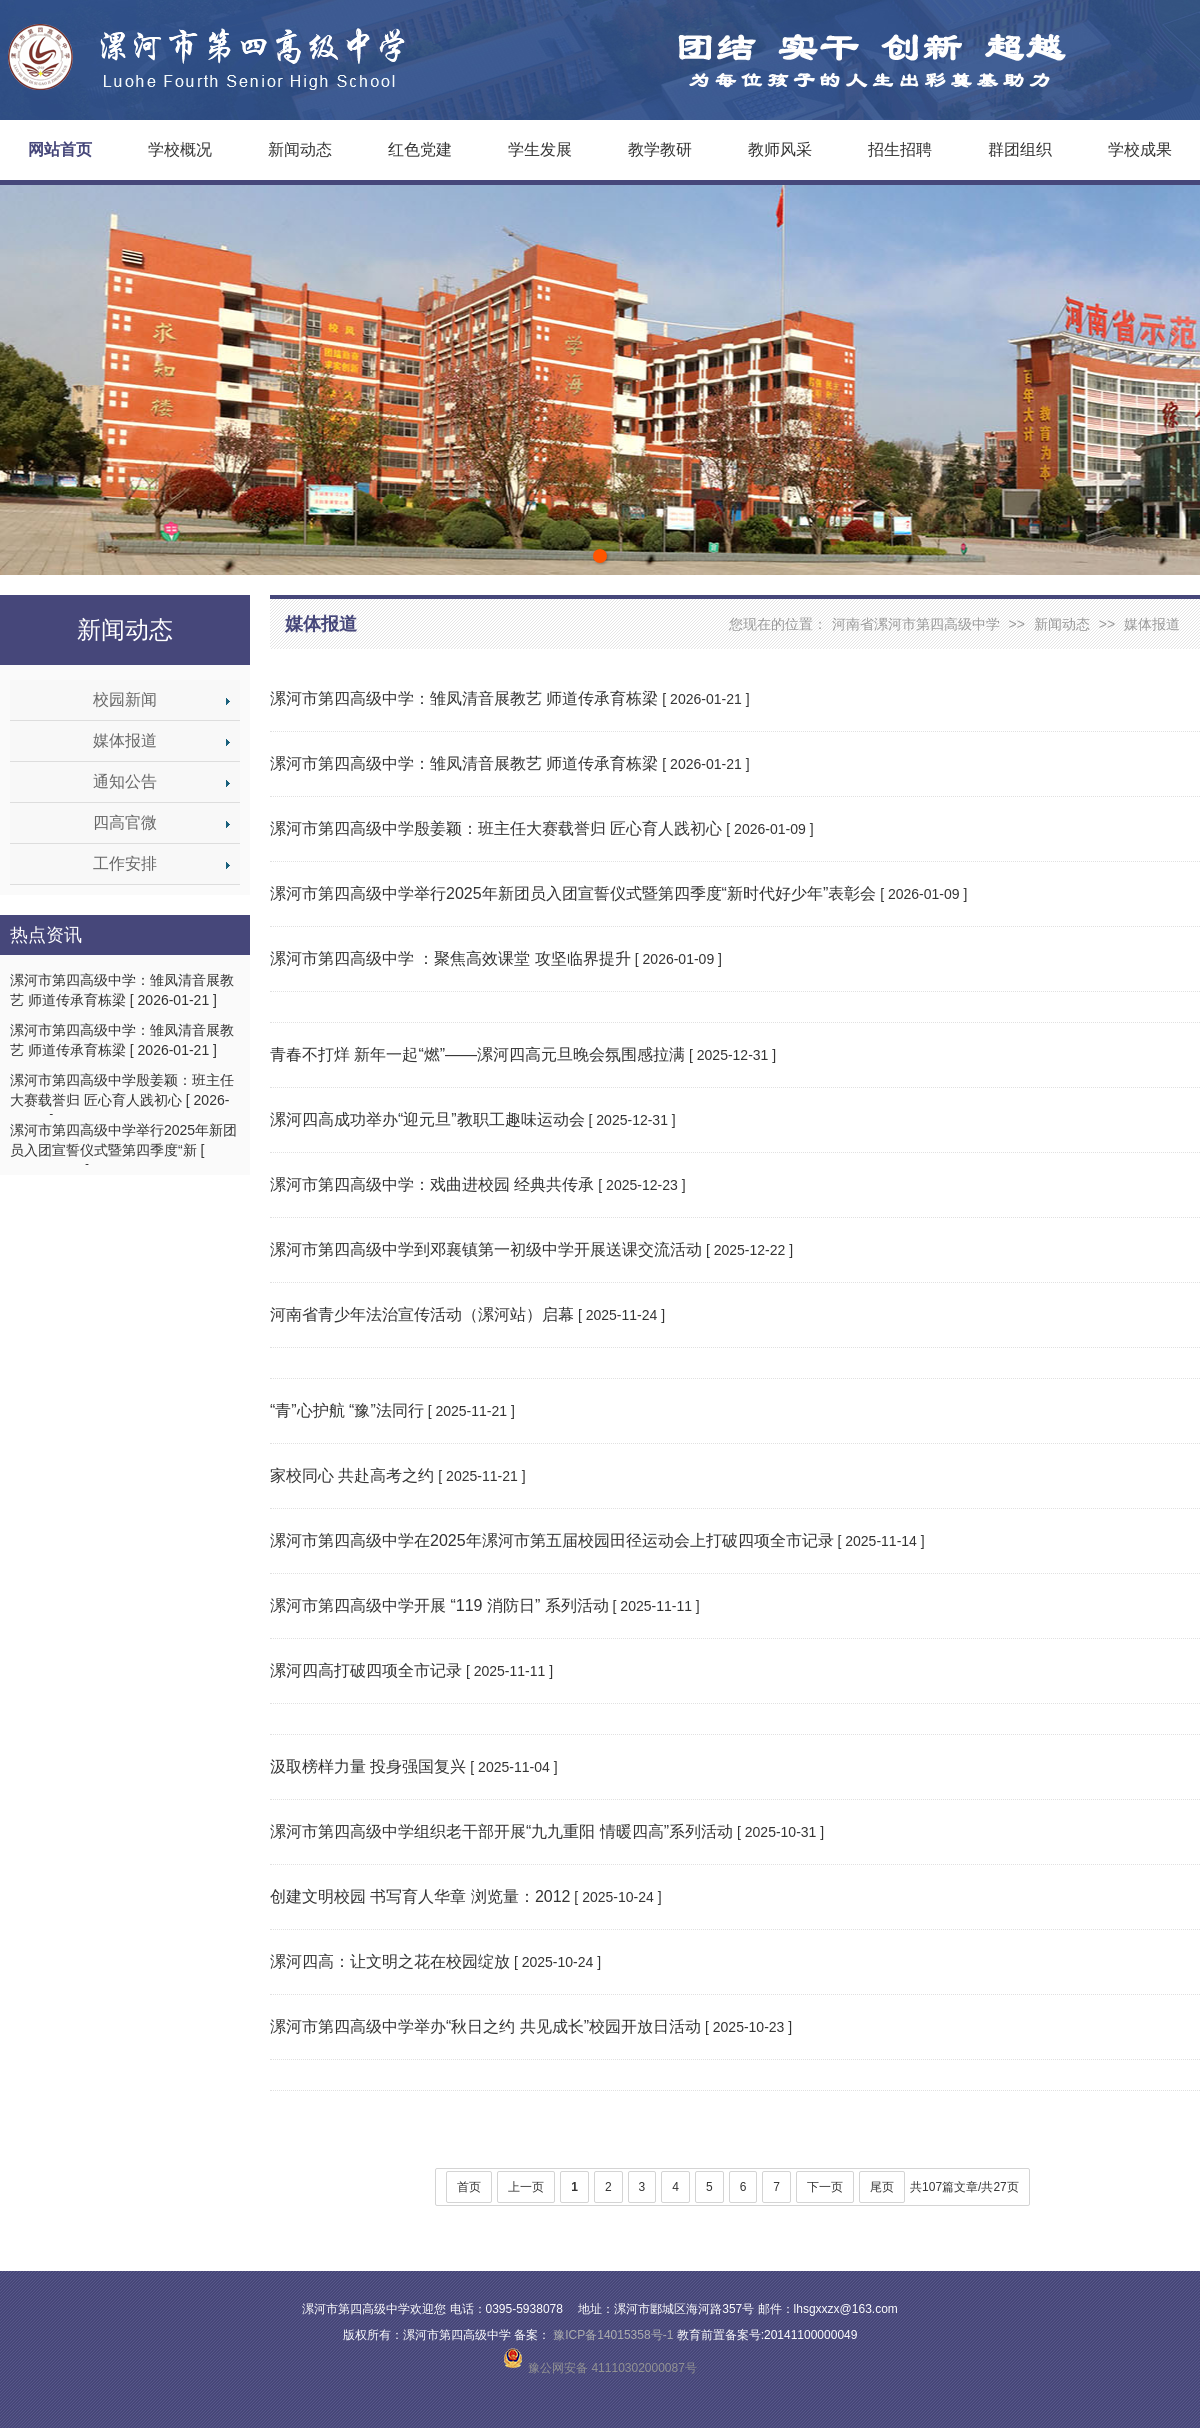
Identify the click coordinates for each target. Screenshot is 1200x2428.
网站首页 (60, 149)
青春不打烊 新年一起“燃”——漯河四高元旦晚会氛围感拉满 (477, 1054)
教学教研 (660, 149)
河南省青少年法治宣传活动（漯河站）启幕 (422, 1314)
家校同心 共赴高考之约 (352, 1475)
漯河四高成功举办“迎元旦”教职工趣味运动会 (427, 1119)
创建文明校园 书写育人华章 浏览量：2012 (420, 1896)
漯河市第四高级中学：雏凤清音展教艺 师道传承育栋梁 (464, 698)
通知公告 (125, 781)
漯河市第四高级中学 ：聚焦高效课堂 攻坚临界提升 (450, 958)
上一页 (526, 2187)
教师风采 (780, 149)
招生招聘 (900, 149)
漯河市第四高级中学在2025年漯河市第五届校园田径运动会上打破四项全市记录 (552, 1540)
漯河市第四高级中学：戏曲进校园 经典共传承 (432, 1184)
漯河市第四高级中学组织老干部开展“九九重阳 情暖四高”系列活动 (501, 1831)
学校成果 (1140, 149)
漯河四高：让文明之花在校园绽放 (390, 1961)
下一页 (825, 2187)
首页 (469, 2187)
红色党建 (420, 149)
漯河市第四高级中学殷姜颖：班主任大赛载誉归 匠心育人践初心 (496, 828)
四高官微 (125, 822)
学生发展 (540, 149)
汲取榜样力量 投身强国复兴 (368, 1766)
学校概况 (180, 149)
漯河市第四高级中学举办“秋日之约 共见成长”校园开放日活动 (485, 2026)
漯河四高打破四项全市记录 (366, 1670)
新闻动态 (300, 149)
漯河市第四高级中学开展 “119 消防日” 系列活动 (439, 1605)
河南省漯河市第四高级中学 (916, 624)
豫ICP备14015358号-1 (613, 2335)
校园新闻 (125, 699)
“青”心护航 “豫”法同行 (347, 1410)
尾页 (882, 2187)
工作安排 (125, 863)
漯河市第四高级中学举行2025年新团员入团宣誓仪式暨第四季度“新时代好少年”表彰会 (573, 893)
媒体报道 (125, 740)
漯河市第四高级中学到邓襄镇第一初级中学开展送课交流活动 (486, 1249)
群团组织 (1020, 149)
